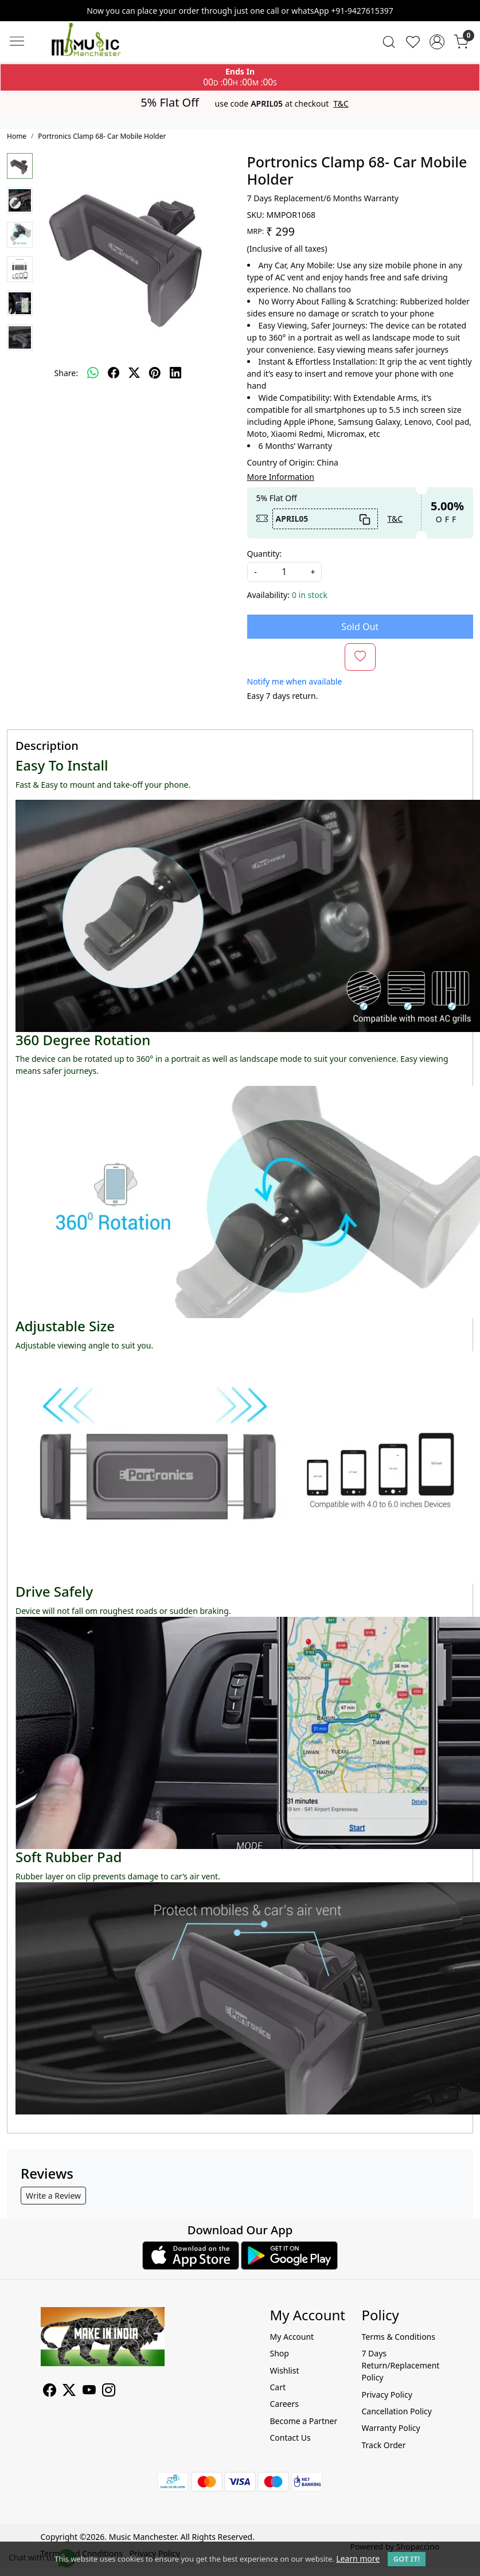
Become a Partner (303, 2420)
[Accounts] (437, 41)
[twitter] (134, 372)
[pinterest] (155, 372)
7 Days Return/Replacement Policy (400, 2365)
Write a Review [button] (53, 2195)
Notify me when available (294, 681)
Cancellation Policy (396, 2411)
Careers (284, 2403)
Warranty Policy (390, 2427)
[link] (389, 41)
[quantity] (284, 572)
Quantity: (264, 553)
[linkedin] (175, 372)
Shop (279, 2353)
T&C (341, 104)
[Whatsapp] (93, 372)
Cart (278, 2387)
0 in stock (309, 594)
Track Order (383, 2445)
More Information (280, 476)
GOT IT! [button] (406, 2559)
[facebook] (113, 372)
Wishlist (284, 2370)
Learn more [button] (358, 2558)
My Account (292, 2336)
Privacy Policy (386, 2394)
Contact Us (290, 2437)
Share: (66, 373)
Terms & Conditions (398, 2336)
